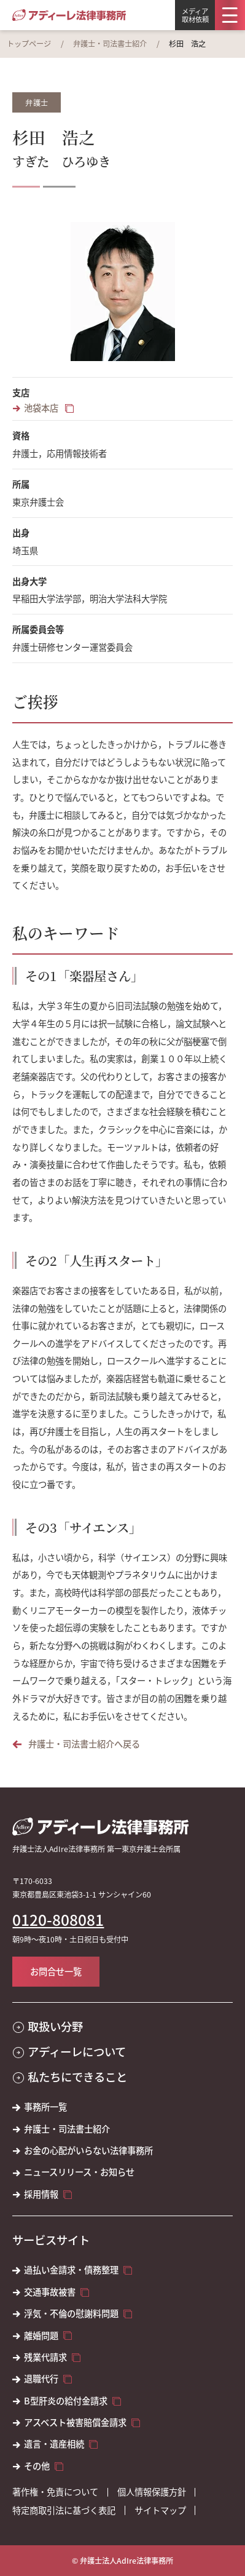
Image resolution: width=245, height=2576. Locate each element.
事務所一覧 (45, 2107)
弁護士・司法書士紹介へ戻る (84, 1744)
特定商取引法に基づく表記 (63, 2510)
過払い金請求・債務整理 (71, 2270)
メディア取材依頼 (195, 15)
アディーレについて (77, 2051)
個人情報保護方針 (151, 2491)
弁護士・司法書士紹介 (110, 43)
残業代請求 (45, 2357)
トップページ (29, 43)
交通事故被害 (50, 2292)
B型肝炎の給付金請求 (65, 2401)
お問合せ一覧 (56, 1971)
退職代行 (41, 2378)
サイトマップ (160, 2510)
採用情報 (41, 2194)
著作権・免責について (55, 2491)
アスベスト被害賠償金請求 (75, 2422)
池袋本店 (42, 408)
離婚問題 (41, 2335)
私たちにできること (77, 2077)
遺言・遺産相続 (54, 2444)
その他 (37, 2466)
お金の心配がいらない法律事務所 (88, 2150)
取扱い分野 (55, 2026)
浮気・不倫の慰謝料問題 (71, 2313)
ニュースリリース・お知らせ (79, 2172)
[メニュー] (230, 15)
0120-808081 (58, 1920)
